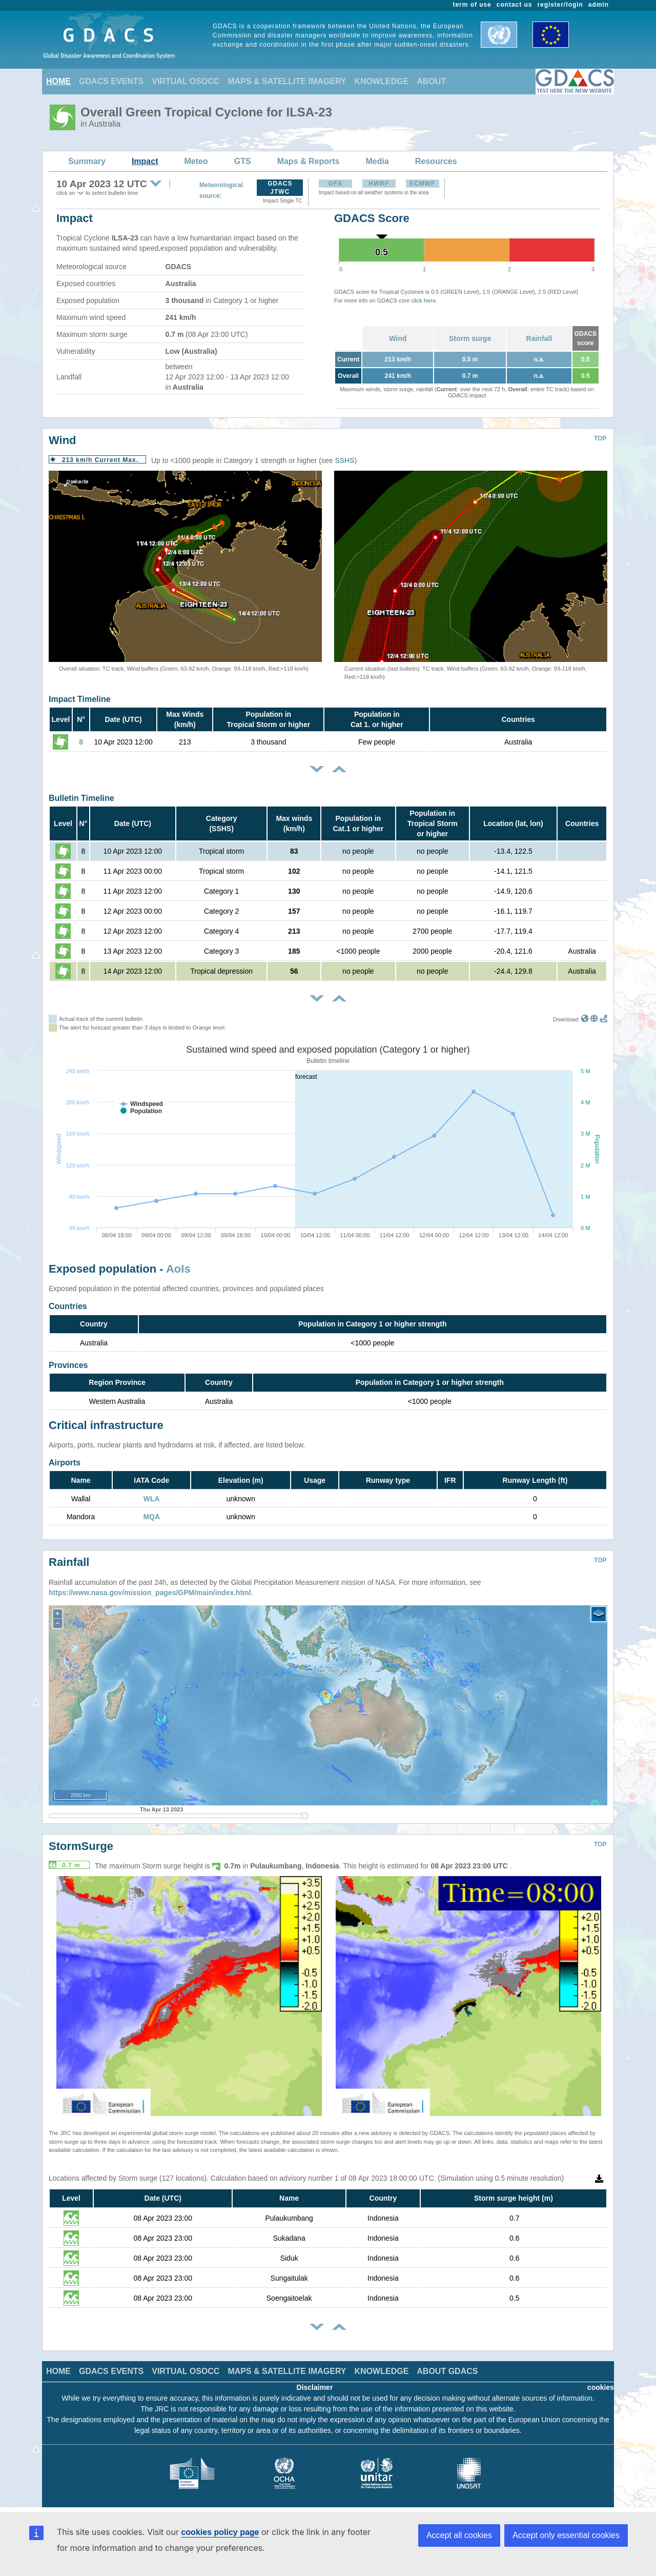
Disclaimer (315, 2387)
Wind (397, 338)
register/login (560, 4)
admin (598, 4)
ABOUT (431, 81)
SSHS (344, 460)
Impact (145, 161)
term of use (472, 4)
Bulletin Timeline (81, 798)
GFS (335, 183)
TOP (600, 438)
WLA (152, 1499)
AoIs (178, 1268)
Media (376, 161)
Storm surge (470, 338)
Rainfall (539, 338)
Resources (436, 161)
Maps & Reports (308, 161)
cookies (600, 2387)
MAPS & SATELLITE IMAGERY (287, 81)
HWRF (378, 183)
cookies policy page (220, 2532)
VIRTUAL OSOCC (185, 81)
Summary (87, 161)
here (430, 300)
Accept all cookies (459, 2535)
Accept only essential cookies (566, 2535)
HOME (58, 81)
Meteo (196, 161)
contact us (514, 4)
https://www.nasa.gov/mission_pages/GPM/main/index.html (150, 1592)
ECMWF (422, 183)
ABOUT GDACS (447, 2371)
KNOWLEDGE (382, 81)
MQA (151, 1517)
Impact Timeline (80, 699)
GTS (242, 161)
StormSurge (81, 1846)
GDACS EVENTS (111, 81)
